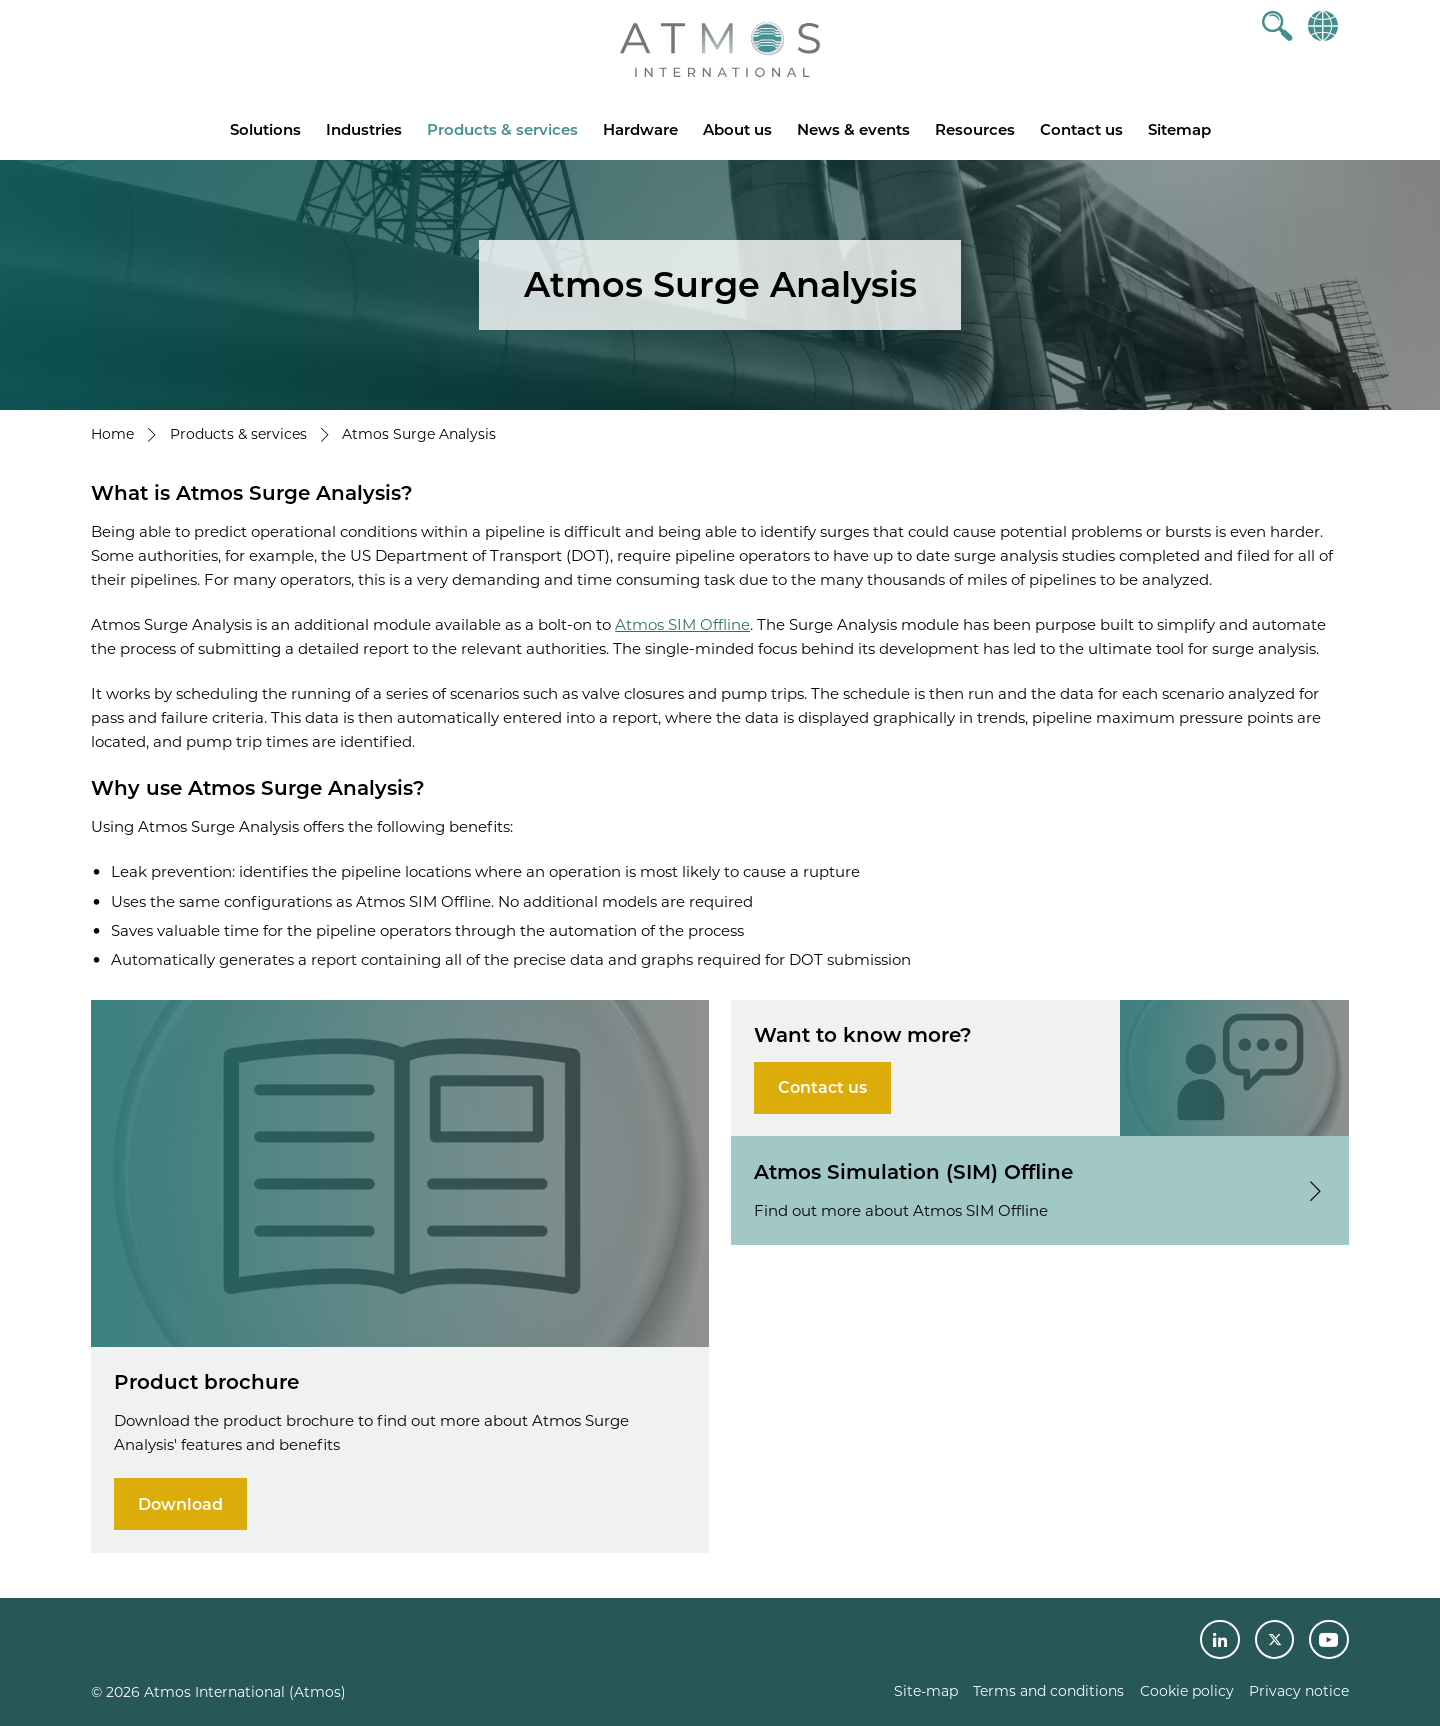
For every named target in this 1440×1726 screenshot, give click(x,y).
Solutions (265, 129)
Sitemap (1179, 129)
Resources (975, 129)
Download (180, 1504)
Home (112, 434)
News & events (853, 129)
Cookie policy (1187, 1691)
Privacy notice (1299, 1691)
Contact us (1081, 129)
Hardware (640, 129)
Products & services (502, 129)
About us (737, 129)
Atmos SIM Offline (682, 624)
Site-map (926, 1691)
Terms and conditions (1048, 1691)
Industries (364, 129)
